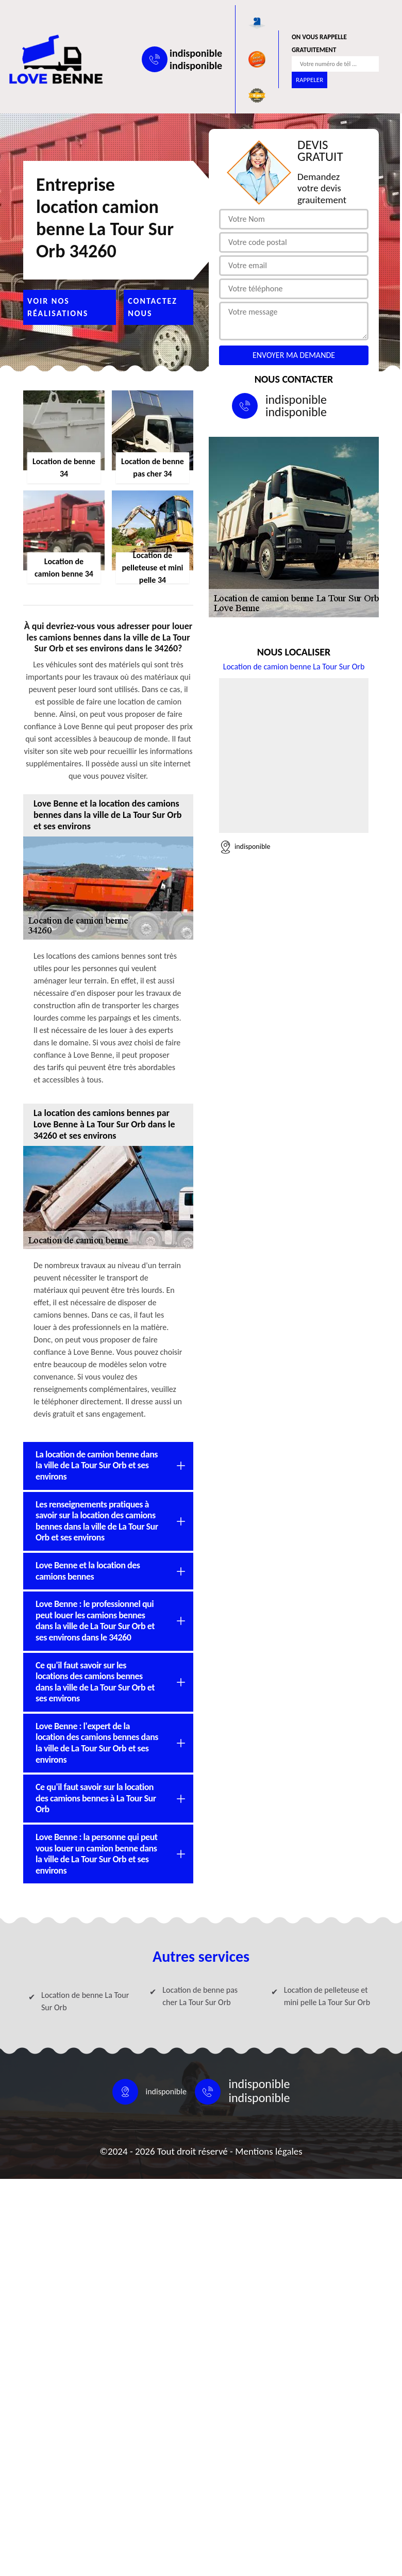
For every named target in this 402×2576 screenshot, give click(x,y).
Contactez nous (152, 307)
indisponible (196, 53)
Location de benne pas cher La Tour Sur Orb (200, 1996)
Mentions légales (269, 2151)
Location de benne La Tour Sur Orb (85, 2001)
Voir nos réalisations (57, 307)
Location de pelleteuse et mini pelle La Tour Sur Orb (327, 1996)
